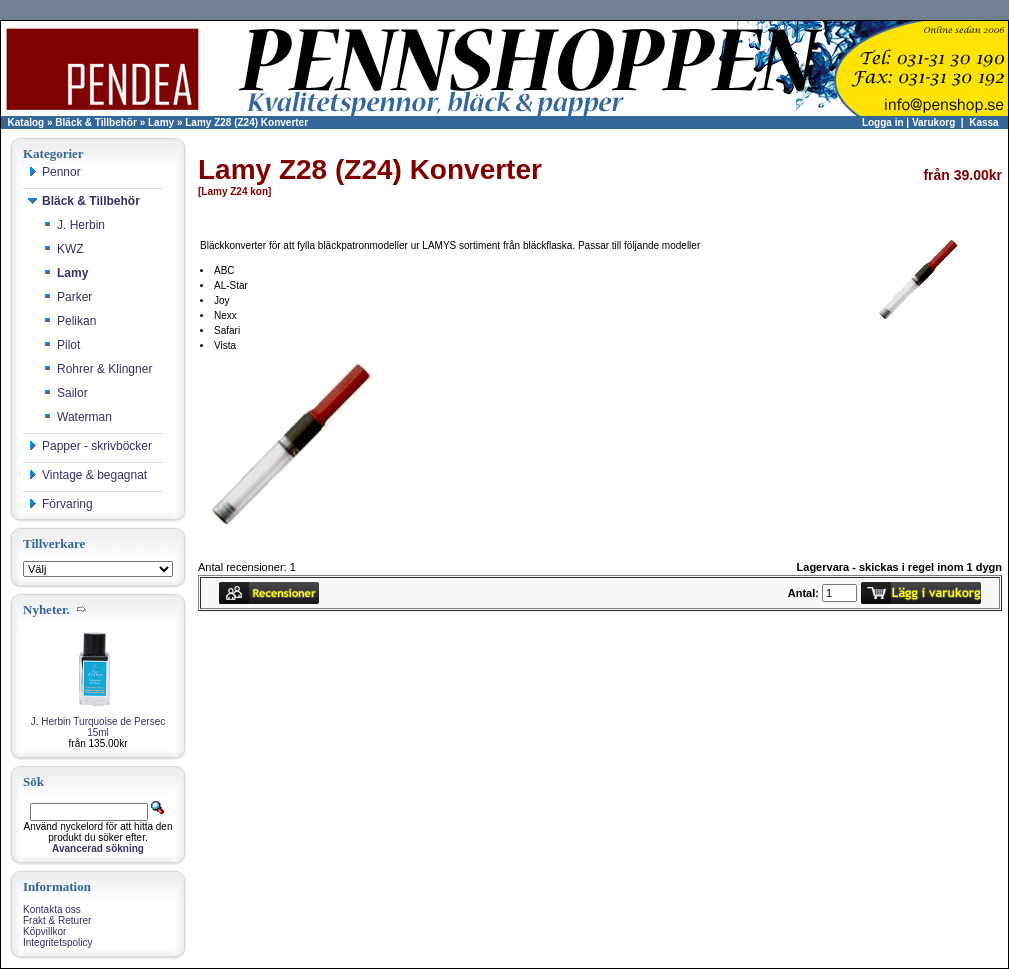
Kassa (983, 122)
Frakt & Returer (57, 920)
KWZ (63, 249)
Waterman (77, 417)
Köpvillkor (44, 931)
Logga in (883, 122)
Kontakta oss (52, 909)
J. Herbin (74, 225)
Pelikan (69, 321)
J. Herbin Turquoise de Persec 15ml (98, 727)
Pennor (54, 172)
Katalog (26, 122)
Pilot (61, 345)
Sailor (65, 393)
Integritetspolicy (57, 942)
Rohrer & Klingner (97, 369)
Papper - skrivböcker (90, 446)
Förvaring (60, 504)
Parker (67, 297)
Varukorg (933, 122)
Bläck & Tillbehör (96, 122)
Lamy (161, 122)
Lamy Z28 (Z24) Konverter (246, 122)
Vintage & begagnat (87, 475)
